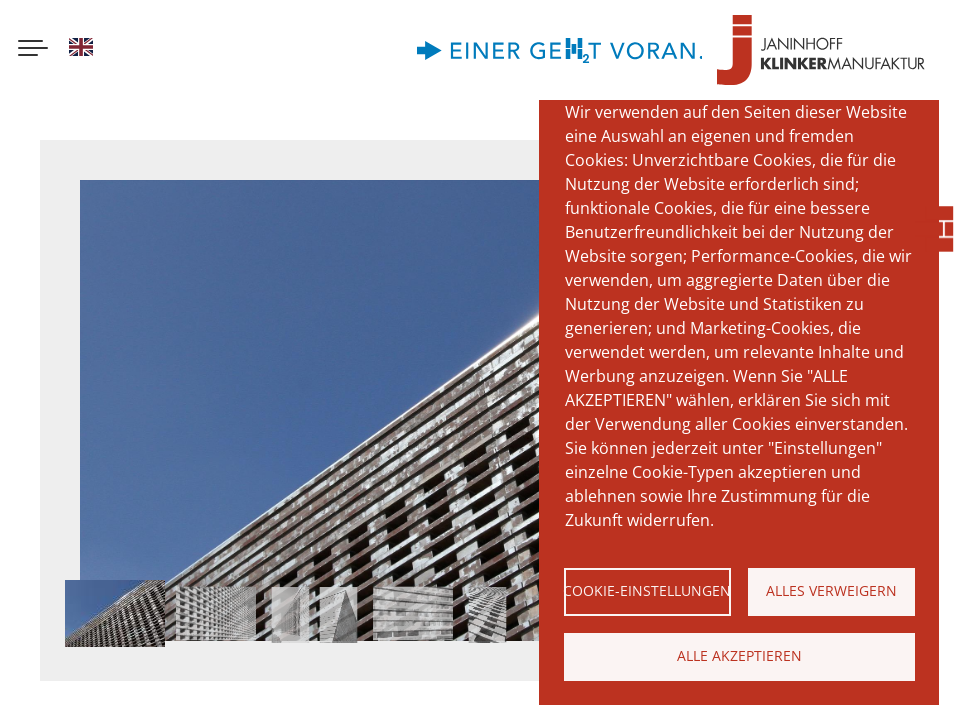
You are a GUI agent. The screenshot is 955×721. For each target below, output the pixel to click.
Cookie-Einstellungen (647, 590)
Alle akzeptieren (739, 655)
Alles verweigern (831, 590)
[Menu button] (33, 50)
